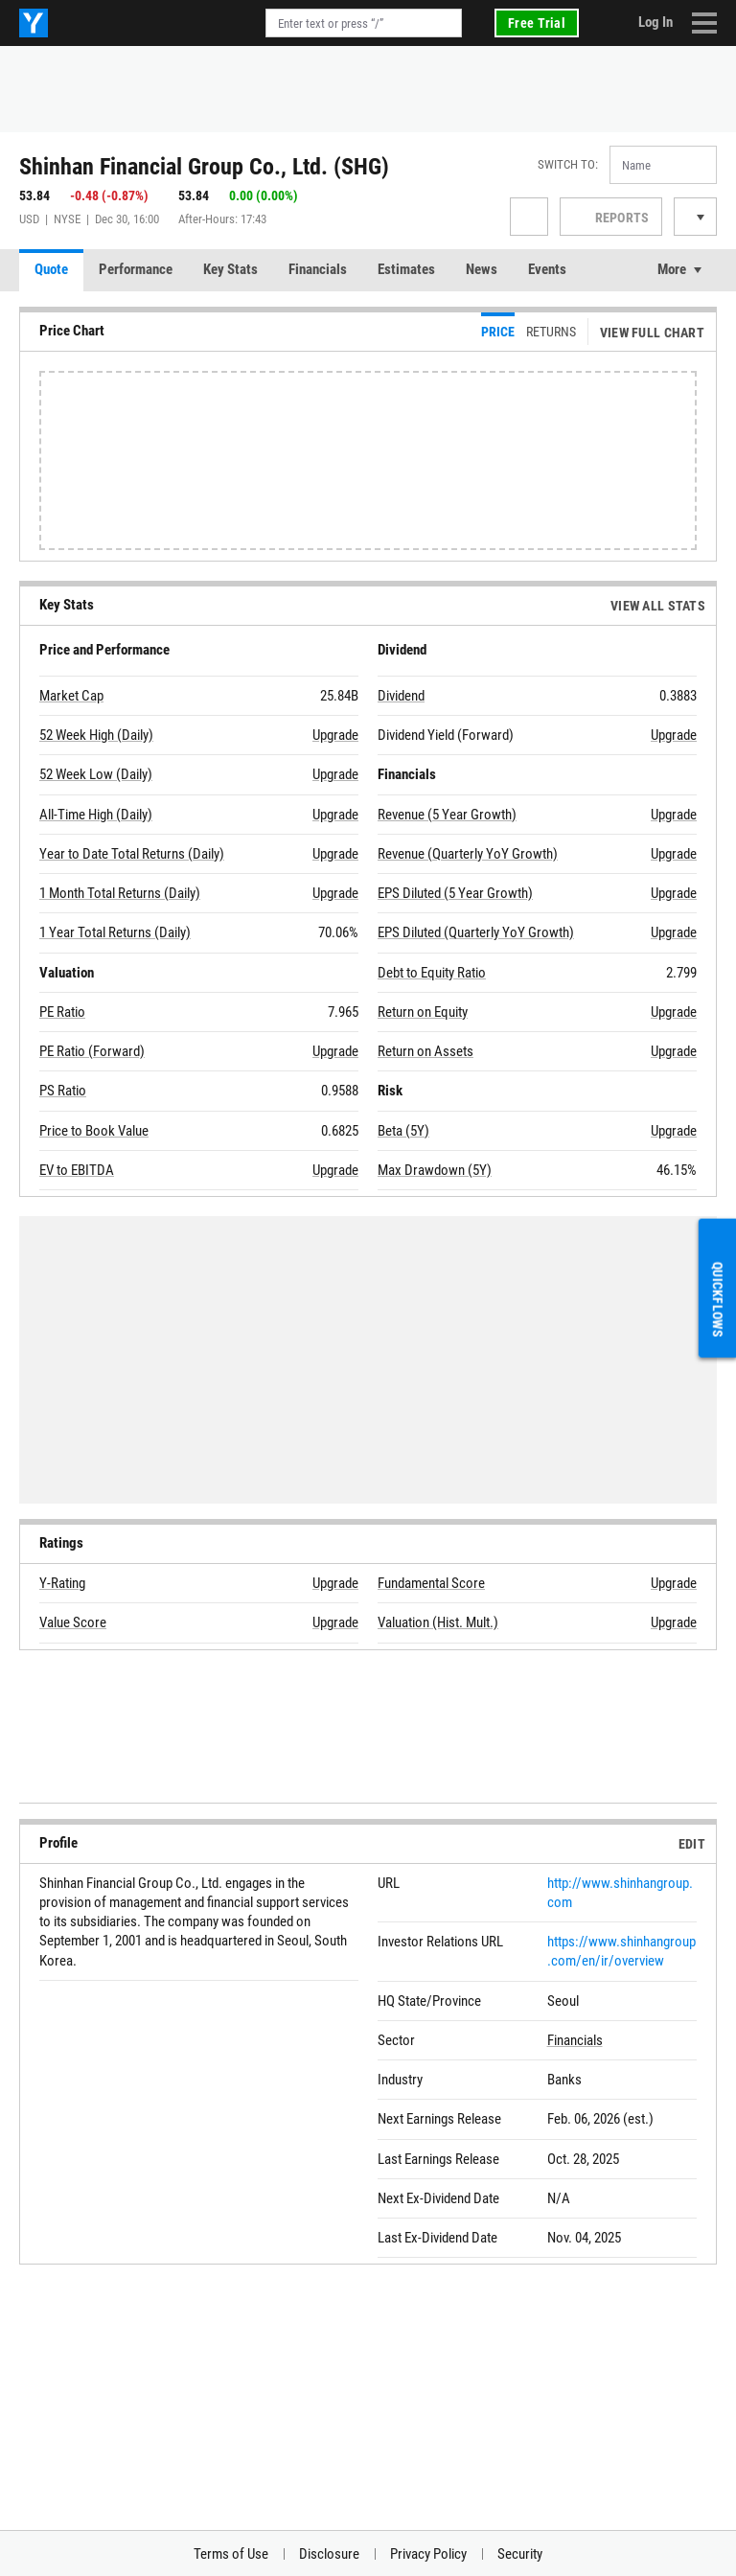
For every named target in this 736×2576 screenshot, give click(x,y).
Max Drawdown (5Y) (435, 1170)
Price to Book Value (94, 1130)
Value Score (72, 1622)
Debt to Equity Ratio (432, 972)
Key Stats (230, 269)
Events (547, 269)
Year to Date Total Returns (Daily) (131, 853)
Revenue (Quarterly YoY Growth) (468, 853)
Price (498, 331)
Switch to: (568, 164)
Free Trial (536, 23)
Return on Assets (425, 1051)
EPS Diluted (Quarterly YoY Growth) (476, 932)
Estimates (406, 269)
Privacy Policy (428, 2554)
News (481, 269)
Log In (655, 22)
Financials (317, 269)
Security (519, 2554)
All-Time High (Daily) (95, 814)
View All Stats (657, 605)
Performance (135, 269)
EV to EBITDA (76, 1170)
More (671, 269)
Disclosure (329, 2554)
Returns (551, 331)
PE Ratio (62, 1012)
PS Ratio (62, 1090)
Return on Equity (423, 1012)
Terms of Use (231, 2554)
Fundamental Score (431, 1583)
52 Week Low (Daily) (95, 774)
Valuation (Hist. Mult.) (438, 1622)
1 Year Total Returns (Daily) (115, 932)
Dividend (401, 695)
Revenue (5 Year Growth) (447, 814)
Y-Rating (62, 1583)
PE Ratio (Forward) (92, 1051)
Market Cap (71, 695)
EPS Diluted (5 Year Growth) (455, 893)
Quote (51, 269)
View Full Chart (652, 332)
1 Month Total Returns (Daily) (119, 893)
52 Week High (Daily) (96, 735)
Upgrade (335, 735)
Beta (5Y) (403, 1130)
